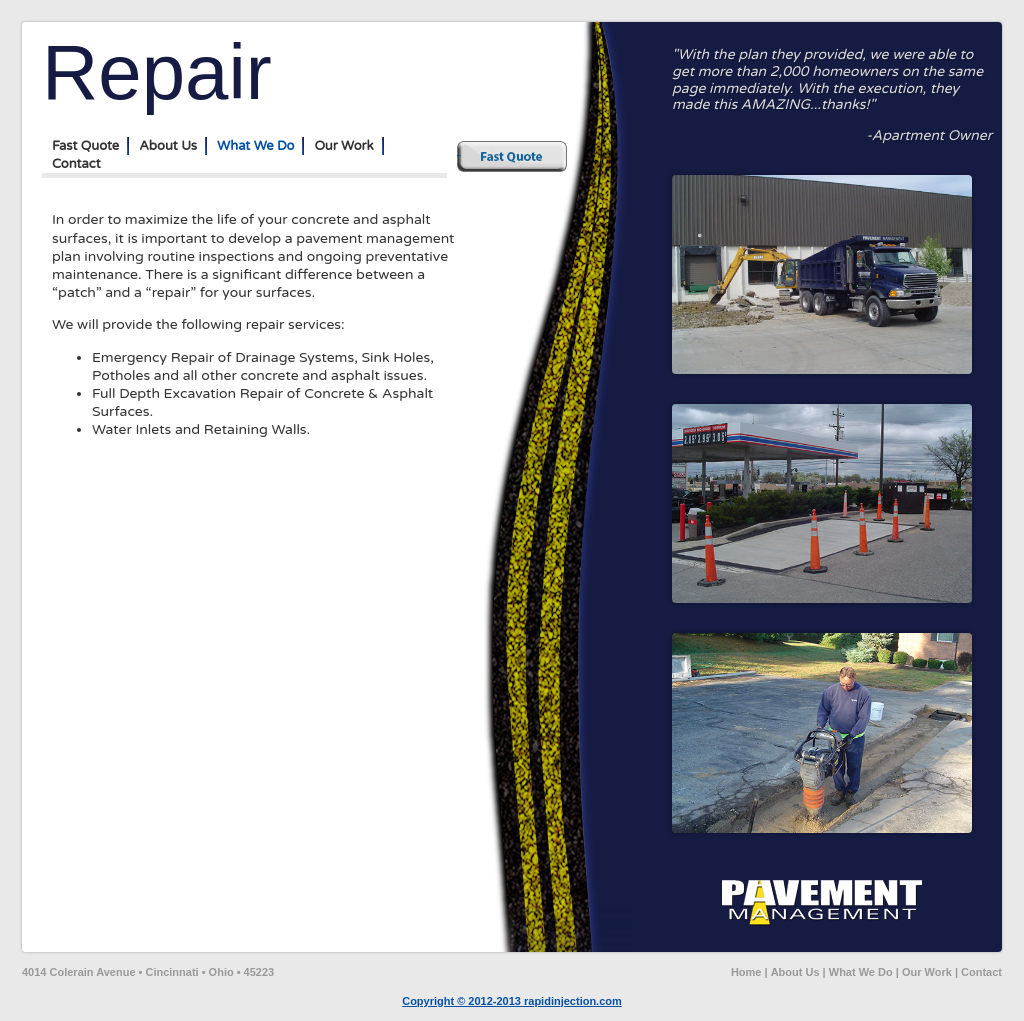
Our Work (343, 146)
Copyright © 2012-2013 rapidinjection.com (512, 1001)
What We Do (255, 146)
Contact (76, 164)
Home (746, 972)
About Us (168, 146)
